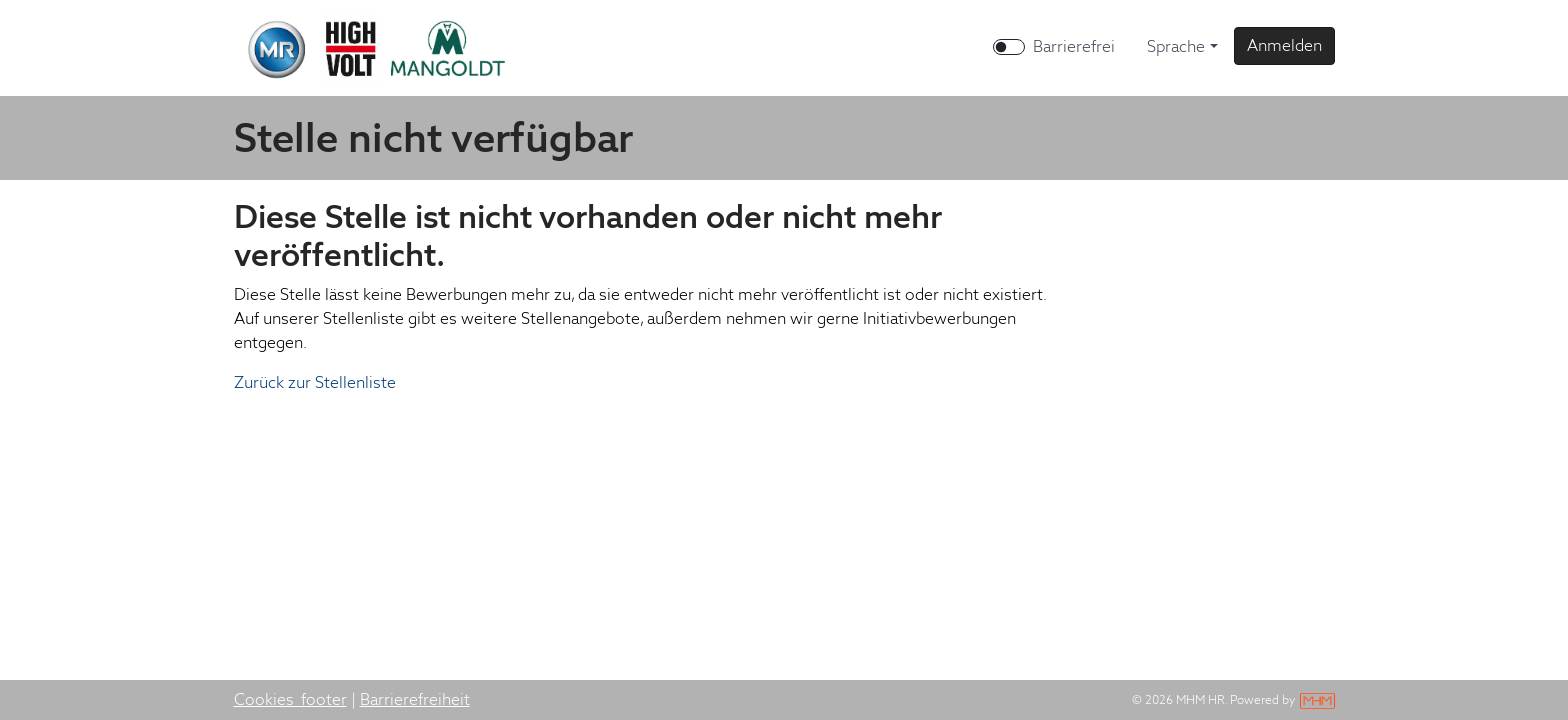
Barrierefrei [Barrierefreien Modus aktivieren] (1074, 46)
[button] (1284, 46)
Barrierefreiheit (415, 699)
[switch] (1009, 47)
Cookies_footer (290, 699)
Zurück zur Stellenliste (315, 382)
